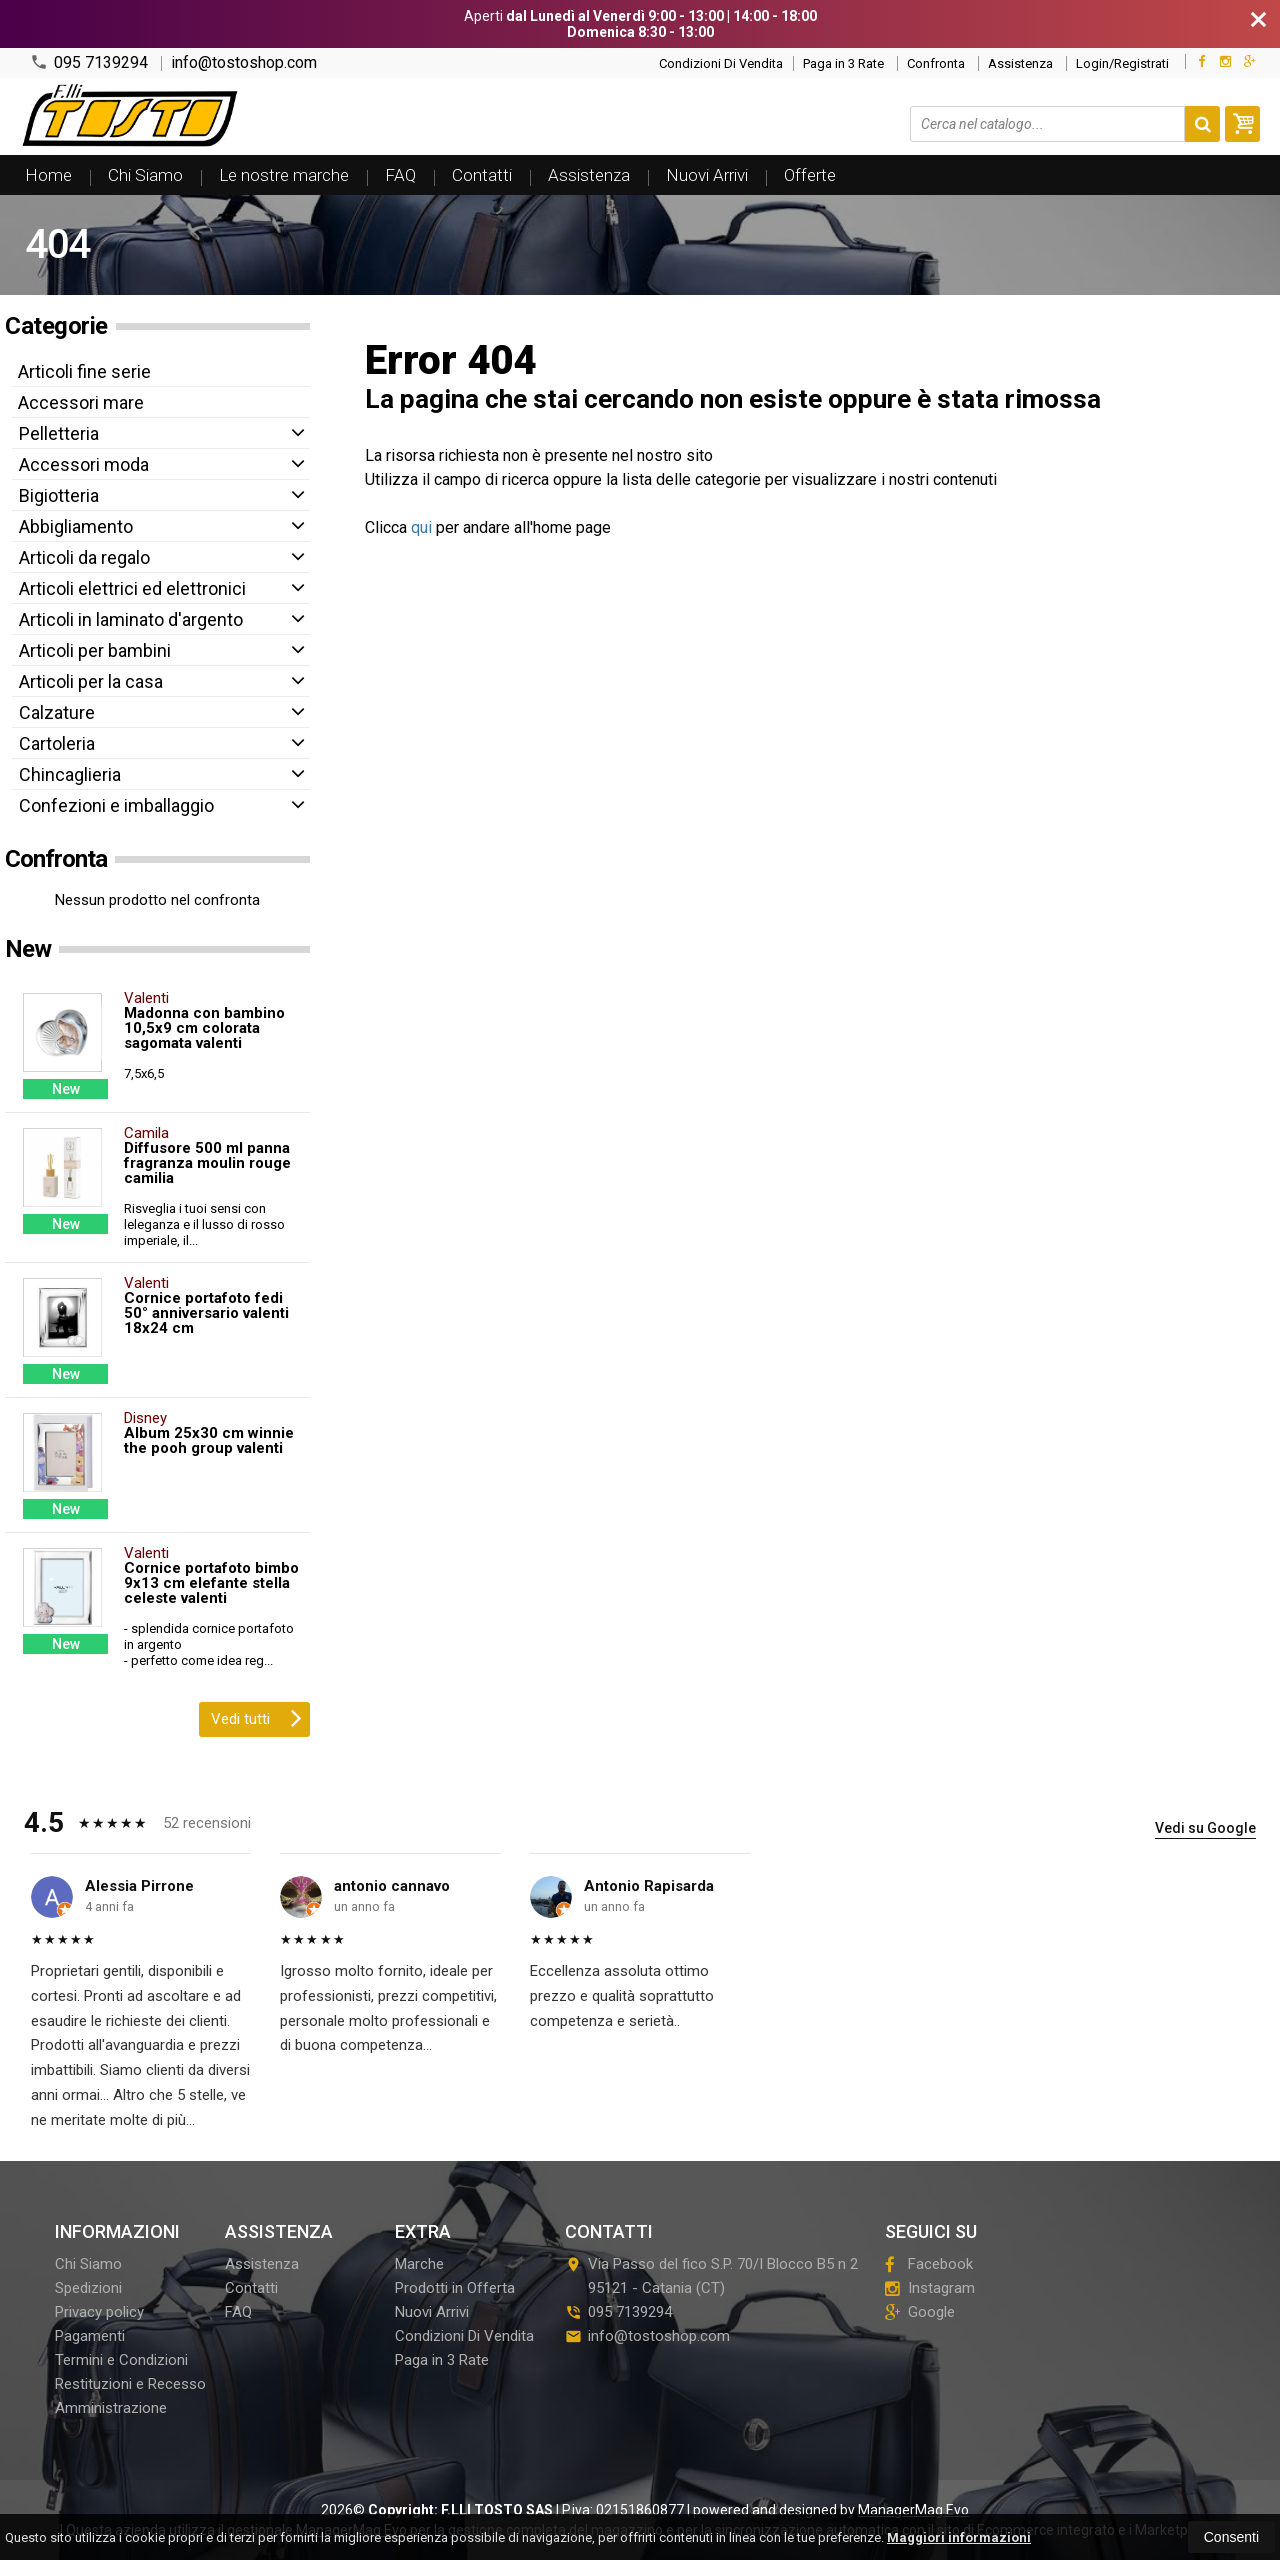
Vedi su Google (1205, 1828)
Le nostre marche (284, 175)
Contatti (482, 175)
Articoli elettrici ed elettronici (132, 588)
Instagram (930, 2288)
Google (920, 2312)
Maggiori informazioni (959, 2537)
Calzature (57, 712)
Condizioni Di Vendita (721, 63)
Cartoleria (57, 743)
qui (421, 527)
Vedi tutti (256, 1717)
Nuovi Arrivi (707, 175)
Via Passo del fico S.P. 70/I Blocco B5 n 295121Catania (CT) (711, 2276)
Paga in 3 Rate (843, 63)
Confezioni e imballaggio (116, 805)
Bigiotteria (59, 495)
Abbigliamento (76, 526)
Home (48, 175)
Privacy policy (99, 2312)
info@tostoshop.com (244, 63)
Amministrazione (111, 2408)
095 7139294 (89, 62)
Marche (419, 2264)
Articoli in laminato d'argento (131, 619)
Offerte (810, 175)
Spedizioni (88, 2288)
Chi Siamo (145, 175)
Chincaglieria (70, 774)
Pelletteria (59, 433)
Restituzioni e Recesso (130, 2384)
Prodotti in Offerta (455, 2288)
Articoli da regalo (84, 557)
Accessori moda (84, 464)
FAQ (400, 175)
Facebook (929, 2264)
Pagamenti (90, 2336)
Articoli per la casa (91, 681)
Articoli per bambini (95, 650)
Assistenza (1020, 63)
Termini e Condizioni (121, 2360)
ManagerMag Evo (913, 2510)
